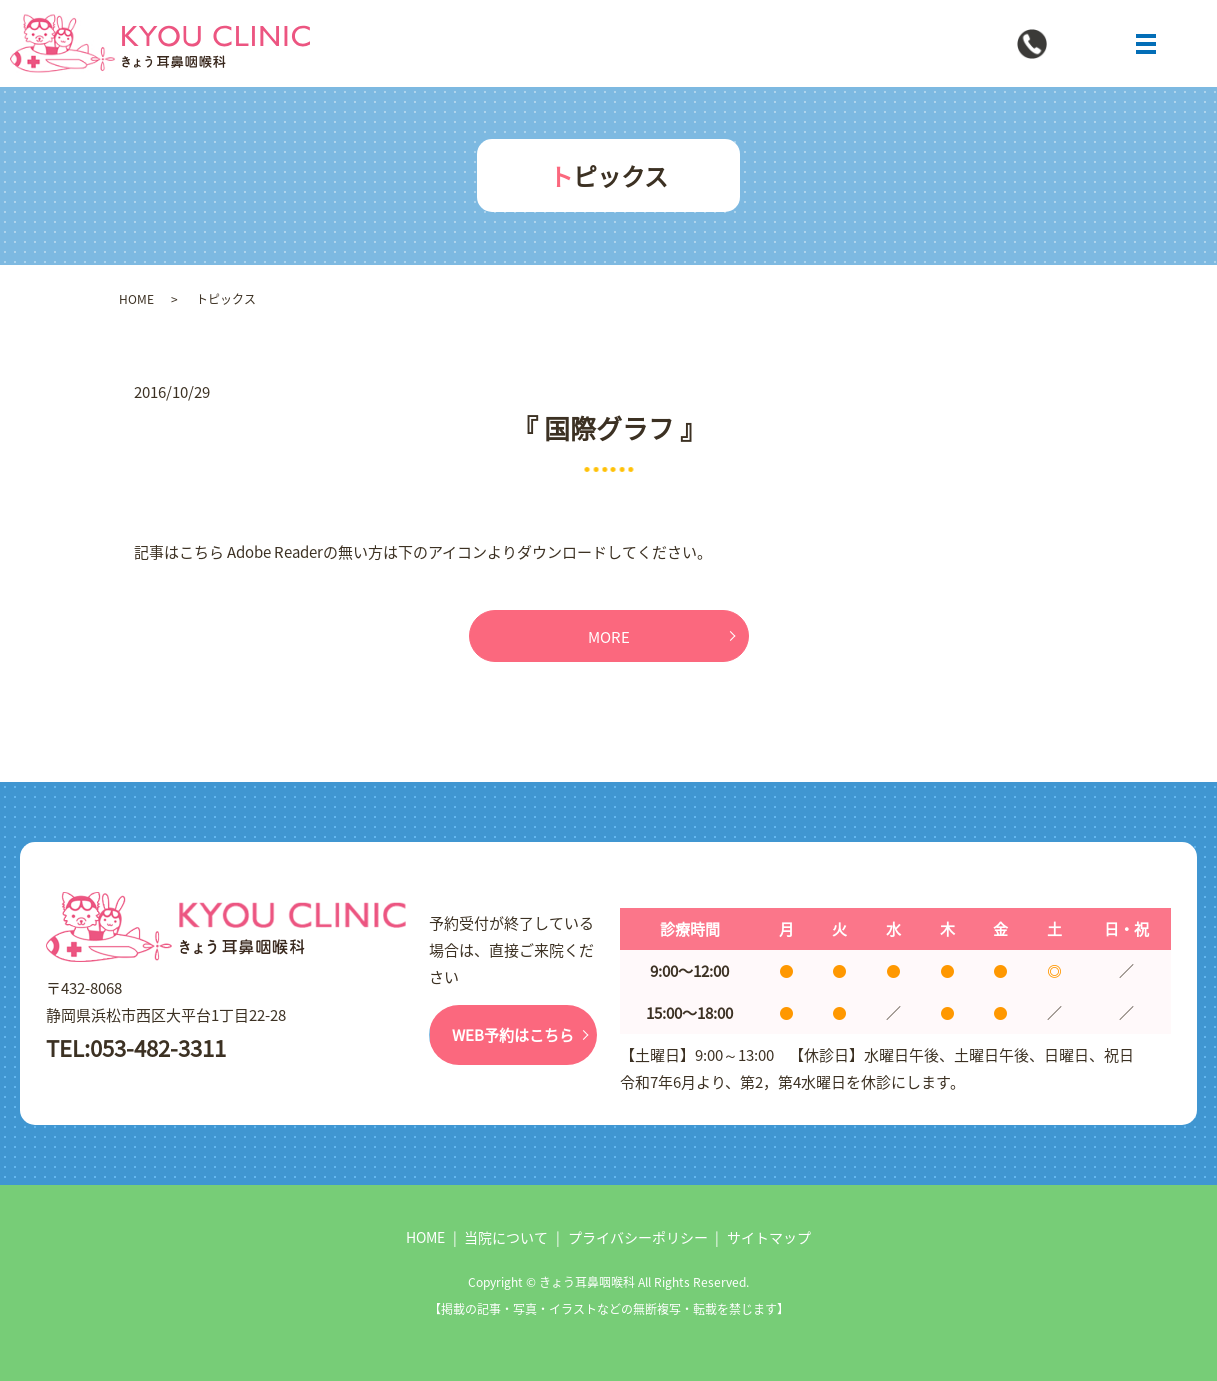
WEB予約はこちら (513, 1034)
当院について (506, 1237)
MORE (609, 636)
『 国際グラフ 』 (609, 427)
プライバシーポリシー (638, 1237)
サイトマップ (769, 1237)
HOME (136, 298)
